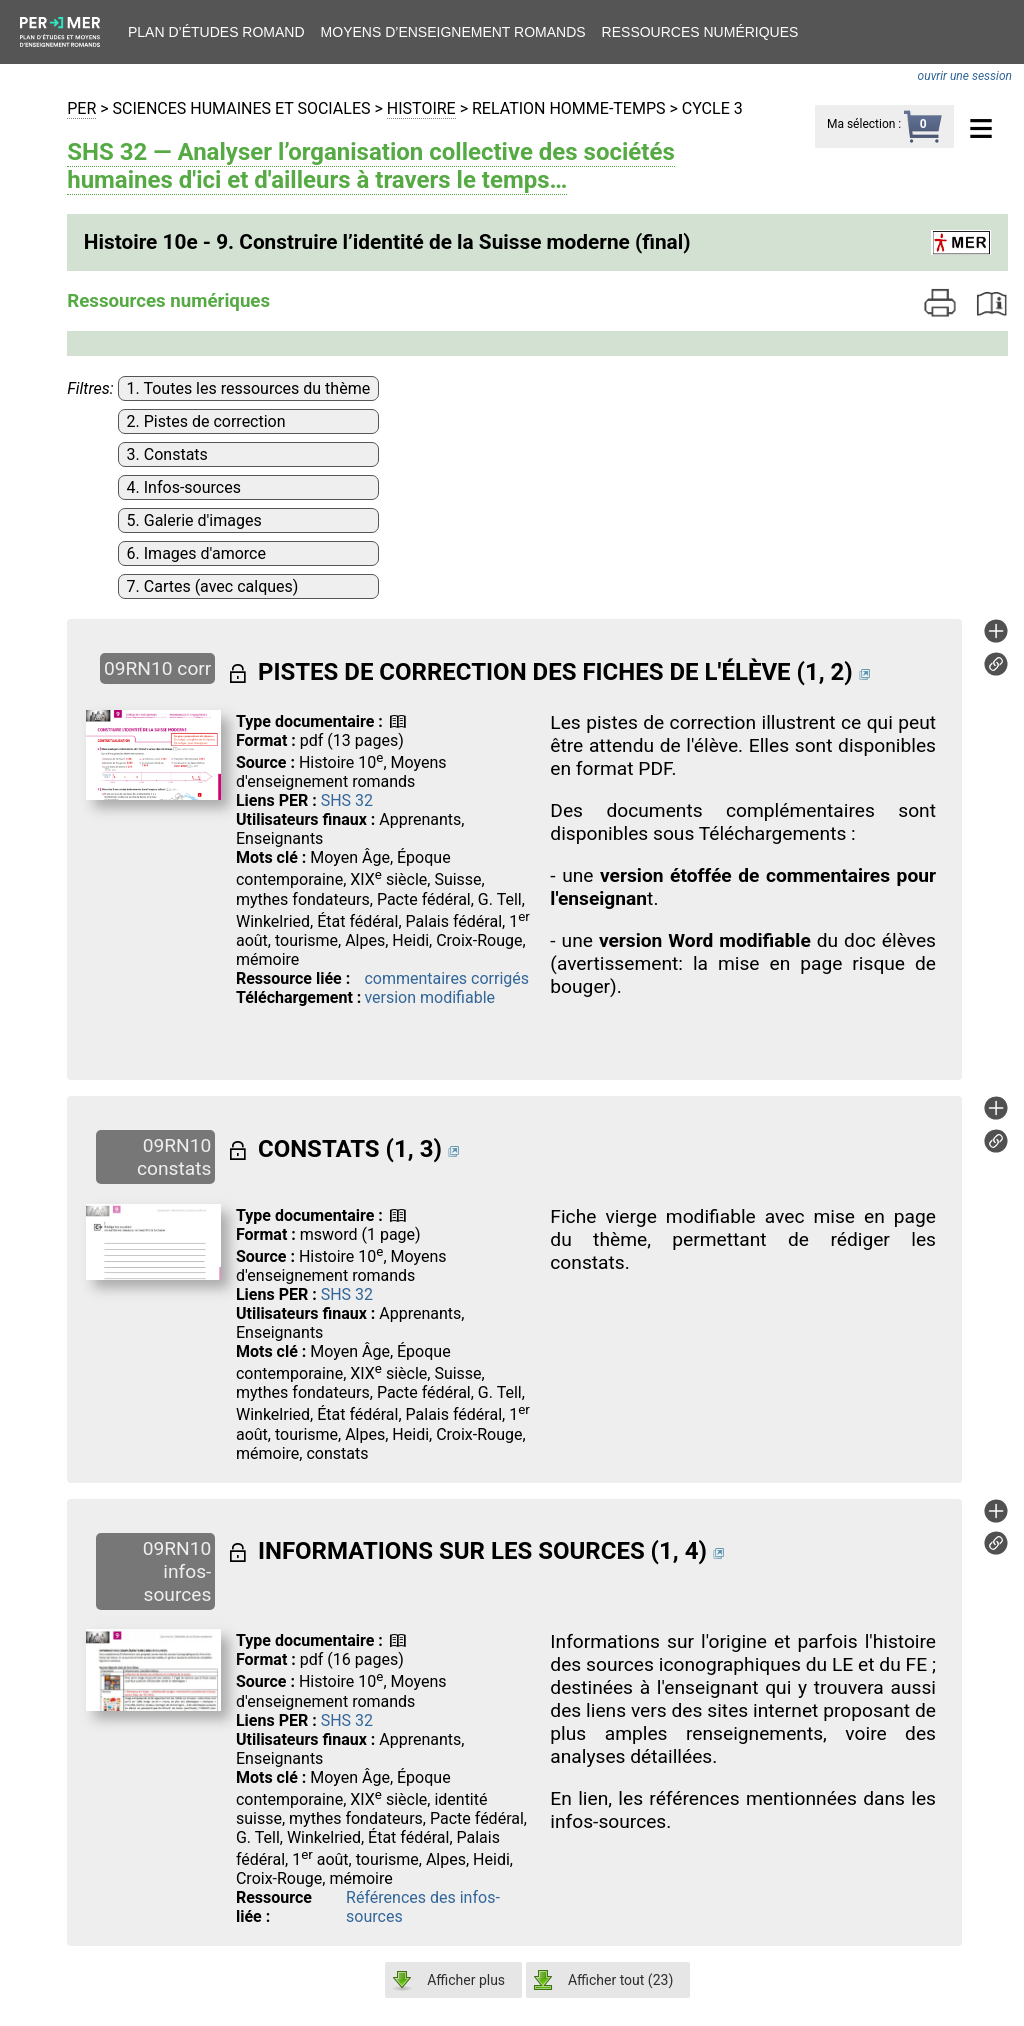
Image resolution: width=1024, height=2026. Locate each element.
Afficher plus (466, 1980)
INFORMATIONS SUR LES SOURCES (451, 1551)
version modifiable (429, 997)
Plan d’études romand (216, 32)
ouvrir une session (965, 76)
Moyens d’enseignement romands (453, 32)
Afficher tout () (620, 1980)
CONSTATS (319, 1149)
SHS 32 (347, 800)
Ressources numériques (700, 32)
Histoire (421, 108)
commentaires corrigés (446, 978)
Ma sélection (861, 124)
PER (81, 108)
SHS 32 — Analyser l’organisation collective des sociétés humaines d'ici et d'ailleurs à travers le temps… (371, 166)
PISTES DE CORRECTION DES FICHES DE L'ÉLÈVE (524, 672)
